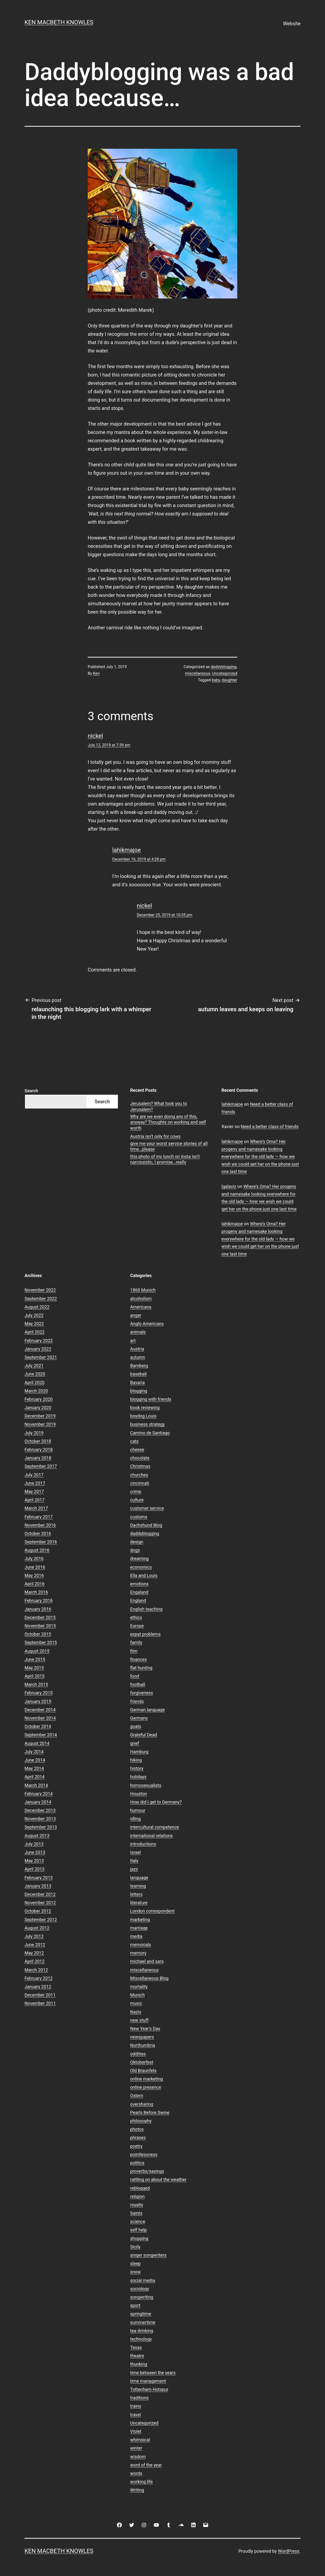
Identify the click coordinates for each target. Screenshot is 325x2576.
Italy (134, 1860)
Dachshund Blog (146, 1525)
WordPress (288, 2551)
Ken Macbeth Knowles (59, 22)
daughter (229, 680)
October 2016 (38, 1533)
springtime (140, 2313)
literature (139, 1902)
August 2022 (37, 1306)
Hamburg (139, 1751)
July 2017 (34, 1474)
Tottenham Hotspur (149, 2389)
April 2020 (35, 1382)
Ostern (136, 2095)
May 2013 (34, 1860)
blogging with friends (150, 1399)
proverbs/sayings (147, 2171)
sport (135, 2305)
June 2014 (35, 1760)
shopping (139, 2238)
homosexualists (145, 1785)
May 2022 (34, 1323)
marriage (139, 1927)
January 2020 (38, 1407)
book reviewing (145, 1407)
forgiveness (141, 1692)
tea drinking (141, 2330)
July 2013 (34, 1844)
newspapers (142, 2036)
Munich (137, 1994)
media (136, 1936)
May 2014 (34, 1768)
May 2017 (34, 1491)
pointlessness (143, 2154)
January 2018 (38, 1457)
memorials (140, 1944)
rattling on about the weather (158, 2179)
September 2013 (41, 1827)
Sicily (135, 2246)
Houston (138, 1793)
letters (136, 1894)
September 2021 (41, 1357)
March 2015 (36, 1684)
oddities (138, 2053)
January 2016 (38, 1609)
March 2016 (36, 1592)
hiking (136, 1760)
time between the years (153, 2372)
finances (138, 1659)
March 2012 (36, 1969)
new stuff (139, 2020)
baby (216, 680)
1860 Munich (143, 1290)
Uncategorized (224, 673)
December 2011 (40, 1994)
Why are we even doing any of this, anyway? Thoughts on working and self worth (168, 1122)
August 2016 (37, 1550)
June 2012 (35, 1944)
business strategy (147, 1424)
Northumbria (142, 2045)
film (134, 1651)
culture (137, 1499)
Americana (140, 1306)
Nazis (135, 2011)
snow (135, 2271)
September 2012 (41, 1919)
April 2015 (35, 1676)
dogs (135, 1550)
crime (135, 1491)
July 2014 (34, 1751)
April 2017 (35, 1499)
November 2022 (40, 1290)
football (137, 1684)
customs (138, 1516)
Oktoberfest (141, 2062)
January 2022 (38, 1348)
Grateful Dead (143, 1734)
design (136, 1541)
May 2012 (34, 1953)
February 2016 (39, 1600)
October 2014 (38, 1726)
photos (137, 2129)
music (136, 2003)
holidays (138, 1776)
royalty (136, 2204)
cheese (137, 1449)
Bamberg (139, 1365)
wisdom (138, 2456)
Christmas (140, 1466)
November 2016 (40, 1525)
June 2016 (35, 1567)
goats (135, 1726)
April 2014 (35, 1776)
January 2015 (38, 1701)
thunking (138, 2364)
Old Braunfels (143, 2070)
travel (135, 2414)
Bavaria (137, 1382)
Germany (139, 1718)
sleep (135, 2263)
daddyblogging (224, 666)
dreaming (139, 1558)
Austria (137, 1348)
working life (141, 2481)
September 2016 (41, 1541)
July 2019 (34, 1432)
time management (148, 2381)
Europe (137, 1625)
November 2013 (40, 1818)
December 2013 (40, 1810)
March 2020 (36, 1390)
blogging (138, 1390)
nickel (95, 735)
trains (135, 2406)
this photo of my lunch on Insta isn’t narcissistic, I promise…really (165, 1159)
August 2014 (37, 1743)
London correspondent (152, 1911)
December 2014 (40, 1709)
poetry (136, 2146)
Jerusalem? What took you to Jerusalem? (158, 1106)
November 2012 (40, 1902)
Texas (136, 2347)
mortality (139, 1986)
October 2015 (38, 1634)
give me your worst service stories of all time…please (169, 1146)
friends (137, 1701)
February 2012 (39, 1978)
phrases (138, 2137)
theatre (137, 2355)
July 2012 (34, 1936)
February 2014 (39, 1793)
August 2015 (37, 1651)
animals (138, 1332)
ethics (136, 1617)
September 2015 (41, 1642)
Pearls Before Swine (149, 2112)
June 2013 (35, 1852)
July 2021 (34, 1365)
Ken (96, 673)
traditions (139, 2397)
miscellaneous (197, 673)
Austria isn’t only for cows (155, 1136)
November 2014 (40, 1718)
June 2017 (35, 1483)
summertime (142, 2322)
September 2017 (41, 1466)
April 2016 (35, 1583)
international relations (151, 1835)
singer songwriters (148, 2255)
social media (142, 2280)
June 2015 (35, 1659)
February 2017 (39, 1516)
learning (138, 1885)
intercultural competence (154, 1827)
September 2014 (41, 1734)
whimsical (140, 2439)
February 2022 (39, 1340)
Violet (135, 2431)
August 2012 (37, 1927)
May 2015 (34, 1667)
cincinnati (139, 1483)
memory (138, 1953)
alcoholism (141, 1298)
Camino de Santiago (150, 1432)
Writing (137, 2490)
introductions (143, 1844)
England (138, 1600)
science (137, 2221)
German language (147, 1709)
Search (31, 1090)
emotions (139, 1583)
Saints (136, 2213)
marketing (140, 1919)
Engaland (139, 1592)
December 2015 (40, 1617)
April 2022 (35, 1332)
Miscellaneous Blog (149, 1978)
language (139, 1877)
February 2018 (39, 1449)
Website (291, 24)
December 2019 (40, 1415)
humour (137, 1810)
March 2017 (36, 1508)
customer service (147, 1508)
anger (135, 1315)
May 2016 (34, 1575)
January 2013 (38, 1885)
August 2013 (37, 1835)
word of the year (146, 2465)
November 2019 (40, 1424)
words (136, 2473)
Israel (135, 1852)
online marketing (146, 2078)
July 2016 (34, 1558)
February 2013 (39, 1877)
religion (137, 2196)
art (133, 1340)
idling (135, 1818)
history (136, 1768)
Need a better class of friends (270, 1126)
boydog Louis (143, 1415)
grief (134, 1743)
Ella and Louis (143, 1575)
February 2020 (39, 1399)
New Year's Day (145, 2028)
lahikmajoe (126, 850)
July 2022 (34, 1315)
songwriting (141, 2297)
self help (138, 2229)
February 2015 (39, 1692)
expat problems (145, 1634)
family (136, 1642)
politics (137, 2162)
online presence (145, 2087)
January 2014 (38, 1802)
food (134, 1676)
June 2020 (35, 1373)
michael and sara (147, 1961)
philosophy (140, 2120)
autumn (137, 1357)
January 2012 (38, 1986)
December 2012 (40, 1894)
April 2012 (35, 1961)
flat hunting (141, 1667)
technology (141, 2339)
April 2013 (35, 1869)
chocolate (140, 1457)
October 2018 (38, 1441)
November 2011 (40, 2003)
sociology (139, 2288)
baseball (138, 1373)
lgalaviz (229, 1186)
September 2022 (41, 1298)
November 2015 (40, 1625)
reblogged (140, 2188)
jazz (134, 1869)
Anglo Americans (147, 1323)
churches (139, 1474)
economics (141, 1567)
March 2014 (36, 1785)
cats (134, 1441)
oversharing (141, 2104)
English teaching (146, 1609)
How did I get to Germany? (156, 1802)
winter (136, 2448)
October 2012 (38, 1911)
